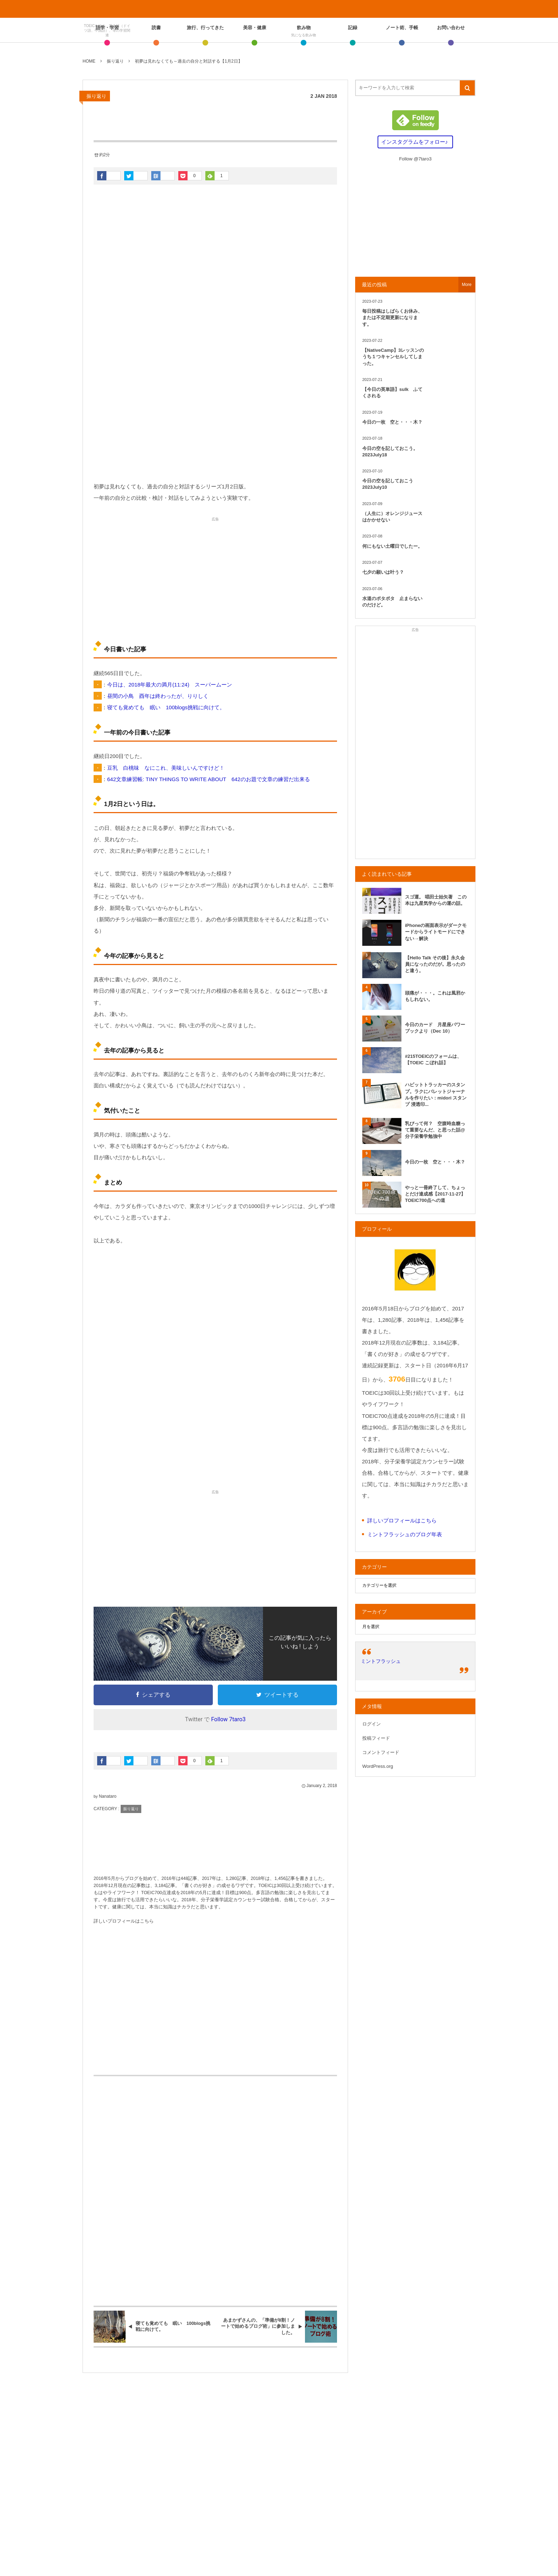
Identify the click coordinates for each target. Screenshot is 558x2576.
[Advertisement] (215, 420)
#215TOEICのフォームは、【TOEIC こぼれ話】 (433, 1059)
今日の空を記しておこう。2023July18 (390, 451)
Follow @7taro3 (415, 158)
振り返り (96, 96)
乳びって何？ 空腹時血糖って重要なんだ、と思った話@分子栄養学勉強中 (435, 1130)
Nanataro (107, 1796)
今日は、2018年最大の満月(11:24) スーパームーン (169, 685)
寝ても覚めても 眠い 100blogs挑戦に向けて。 (166, 707)
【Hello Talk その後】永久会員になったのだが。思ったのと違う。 (435, 964)
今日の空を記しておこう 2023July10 (390, 484)
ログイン (371, 1724)
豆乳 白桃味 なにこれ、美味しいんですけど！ (166, 768)
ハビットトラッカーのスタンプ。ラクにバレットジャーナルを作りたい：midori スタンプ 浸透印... (436, 1094)
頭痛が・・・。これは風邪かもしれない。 (435, 996)
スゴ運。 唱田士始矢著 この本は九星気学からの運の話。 (436, 900)
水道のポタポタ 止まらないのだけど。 (392, 602)
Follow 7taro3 (228, 1719)
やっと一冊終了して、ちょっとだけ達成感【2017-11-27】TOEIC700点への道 (435, 1194)
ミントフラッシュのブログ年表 (404, 1534)
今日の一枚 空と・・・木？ (392, 422)
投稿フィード (376, 1738)
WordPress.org (377, 1766)
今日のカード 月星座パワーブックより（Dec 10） (435, 1028)
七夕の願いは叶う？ (383, 572)
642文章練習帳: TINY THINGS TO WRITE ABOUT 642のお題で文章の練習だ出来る (208, 779)
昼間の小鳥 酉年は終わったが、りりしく (158, 696)
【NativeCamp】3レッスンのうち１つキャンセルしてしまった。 (393, 357)
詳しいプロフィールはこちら (124, 1921)
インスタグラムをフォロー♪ (414, 142)
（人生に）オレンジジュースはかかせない (392, 517)
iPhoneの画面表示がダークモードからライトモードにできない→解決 (436, 932)
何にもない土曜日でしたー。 (392, 546)
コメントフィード (380, 1752)
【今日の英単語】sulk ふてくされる (392, 392)
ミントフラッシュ (381, 1661)
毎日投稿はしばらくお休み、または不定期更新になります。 (392, 317)
